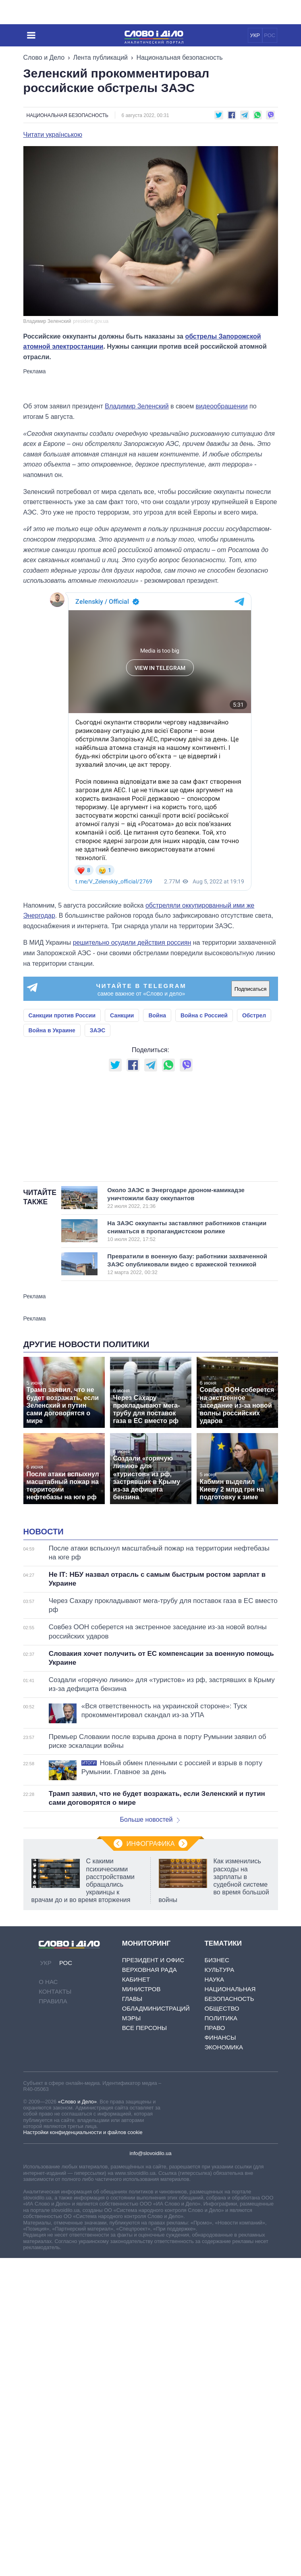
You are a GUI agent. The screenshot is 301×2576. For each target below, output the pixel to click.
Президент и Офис (153, 2161)
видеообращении (222, 406)
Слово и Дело (44, 57)
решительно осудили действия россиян (132, 942)
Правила (53, 2202)
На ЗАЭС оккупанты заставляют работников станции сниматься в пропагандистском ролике (186, 1331)
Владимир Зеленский (136, 406)
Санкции (122, 1015)
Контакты (55, 2193)
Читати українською (53, 135)
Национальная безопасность (179, 57)
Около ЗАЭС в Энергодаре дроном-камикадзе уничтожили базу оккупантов (183, 1298)
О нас (48, 2183)
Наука (214, 2181)
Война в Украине (52, 1030)
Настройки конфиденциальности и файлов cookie (83, 2334)
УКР (255, 35)
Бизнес (216, 2161)
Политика (220, 2219)
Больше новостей (150, 2021)
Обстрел (254, 1015)
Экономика (223, 2248)
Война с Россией (204, 1015)
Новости (43, 1733)
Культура (219, 2171)
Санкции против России (62, 1015)
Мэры (131, 2219)
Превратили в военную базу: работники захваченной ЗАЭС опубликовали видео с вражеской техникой (187, 1365)
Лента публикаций (100, 57)
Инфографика (151, 2045)
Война (157, 1015)
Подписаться (251, 989)
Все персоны (144, 2229)
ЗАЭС (98, 1030)
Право (214, 2229)
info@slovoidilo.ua (150, 2355)
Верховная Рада (149, 2171)
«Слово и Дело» (77, 2303)
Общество (221, 2210)
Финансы (220, 2239)
